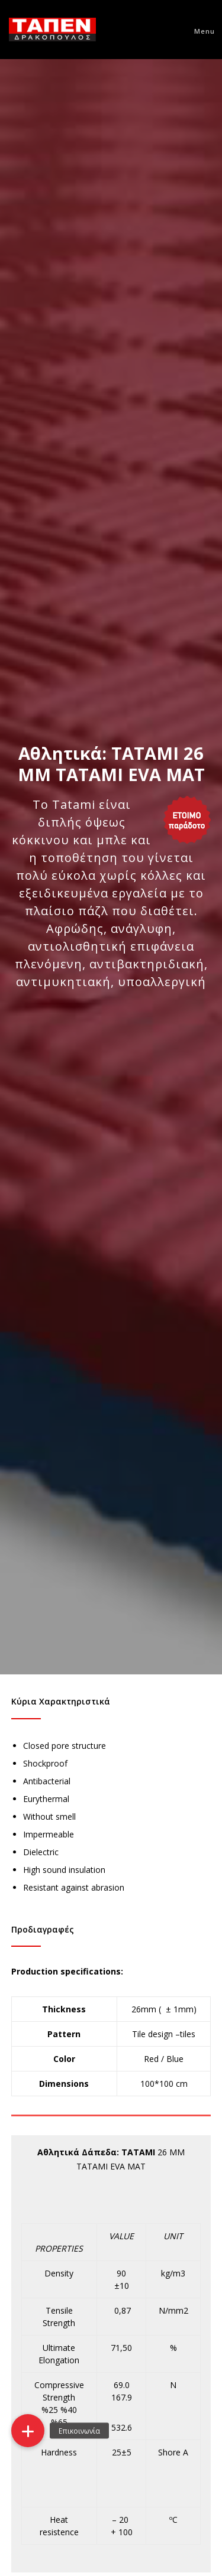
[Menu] (199, 29)
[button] (27, 2430)
